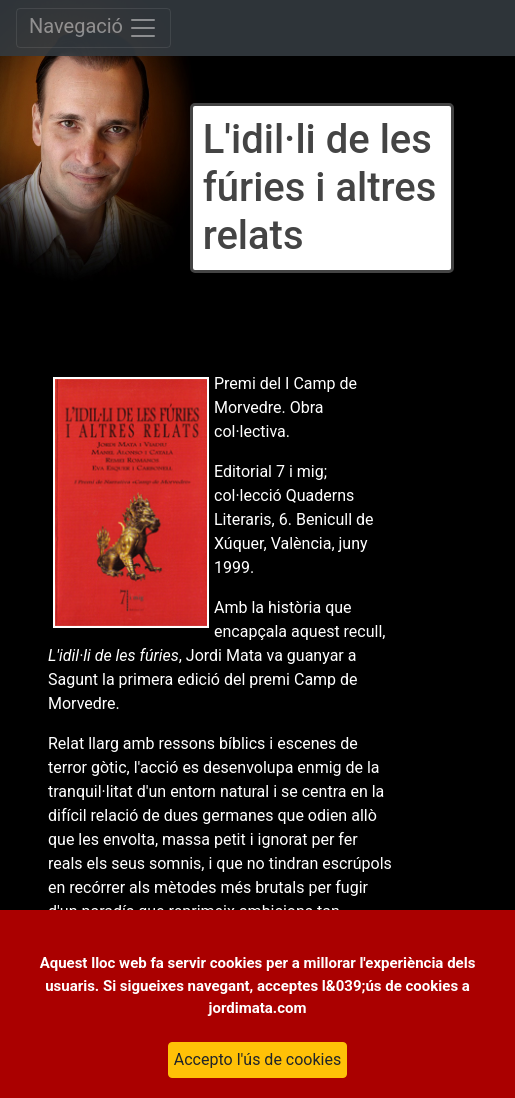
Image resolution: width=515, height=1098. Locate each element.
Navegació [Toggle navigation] (93, 28)
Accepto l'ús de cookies (257, 1059)
